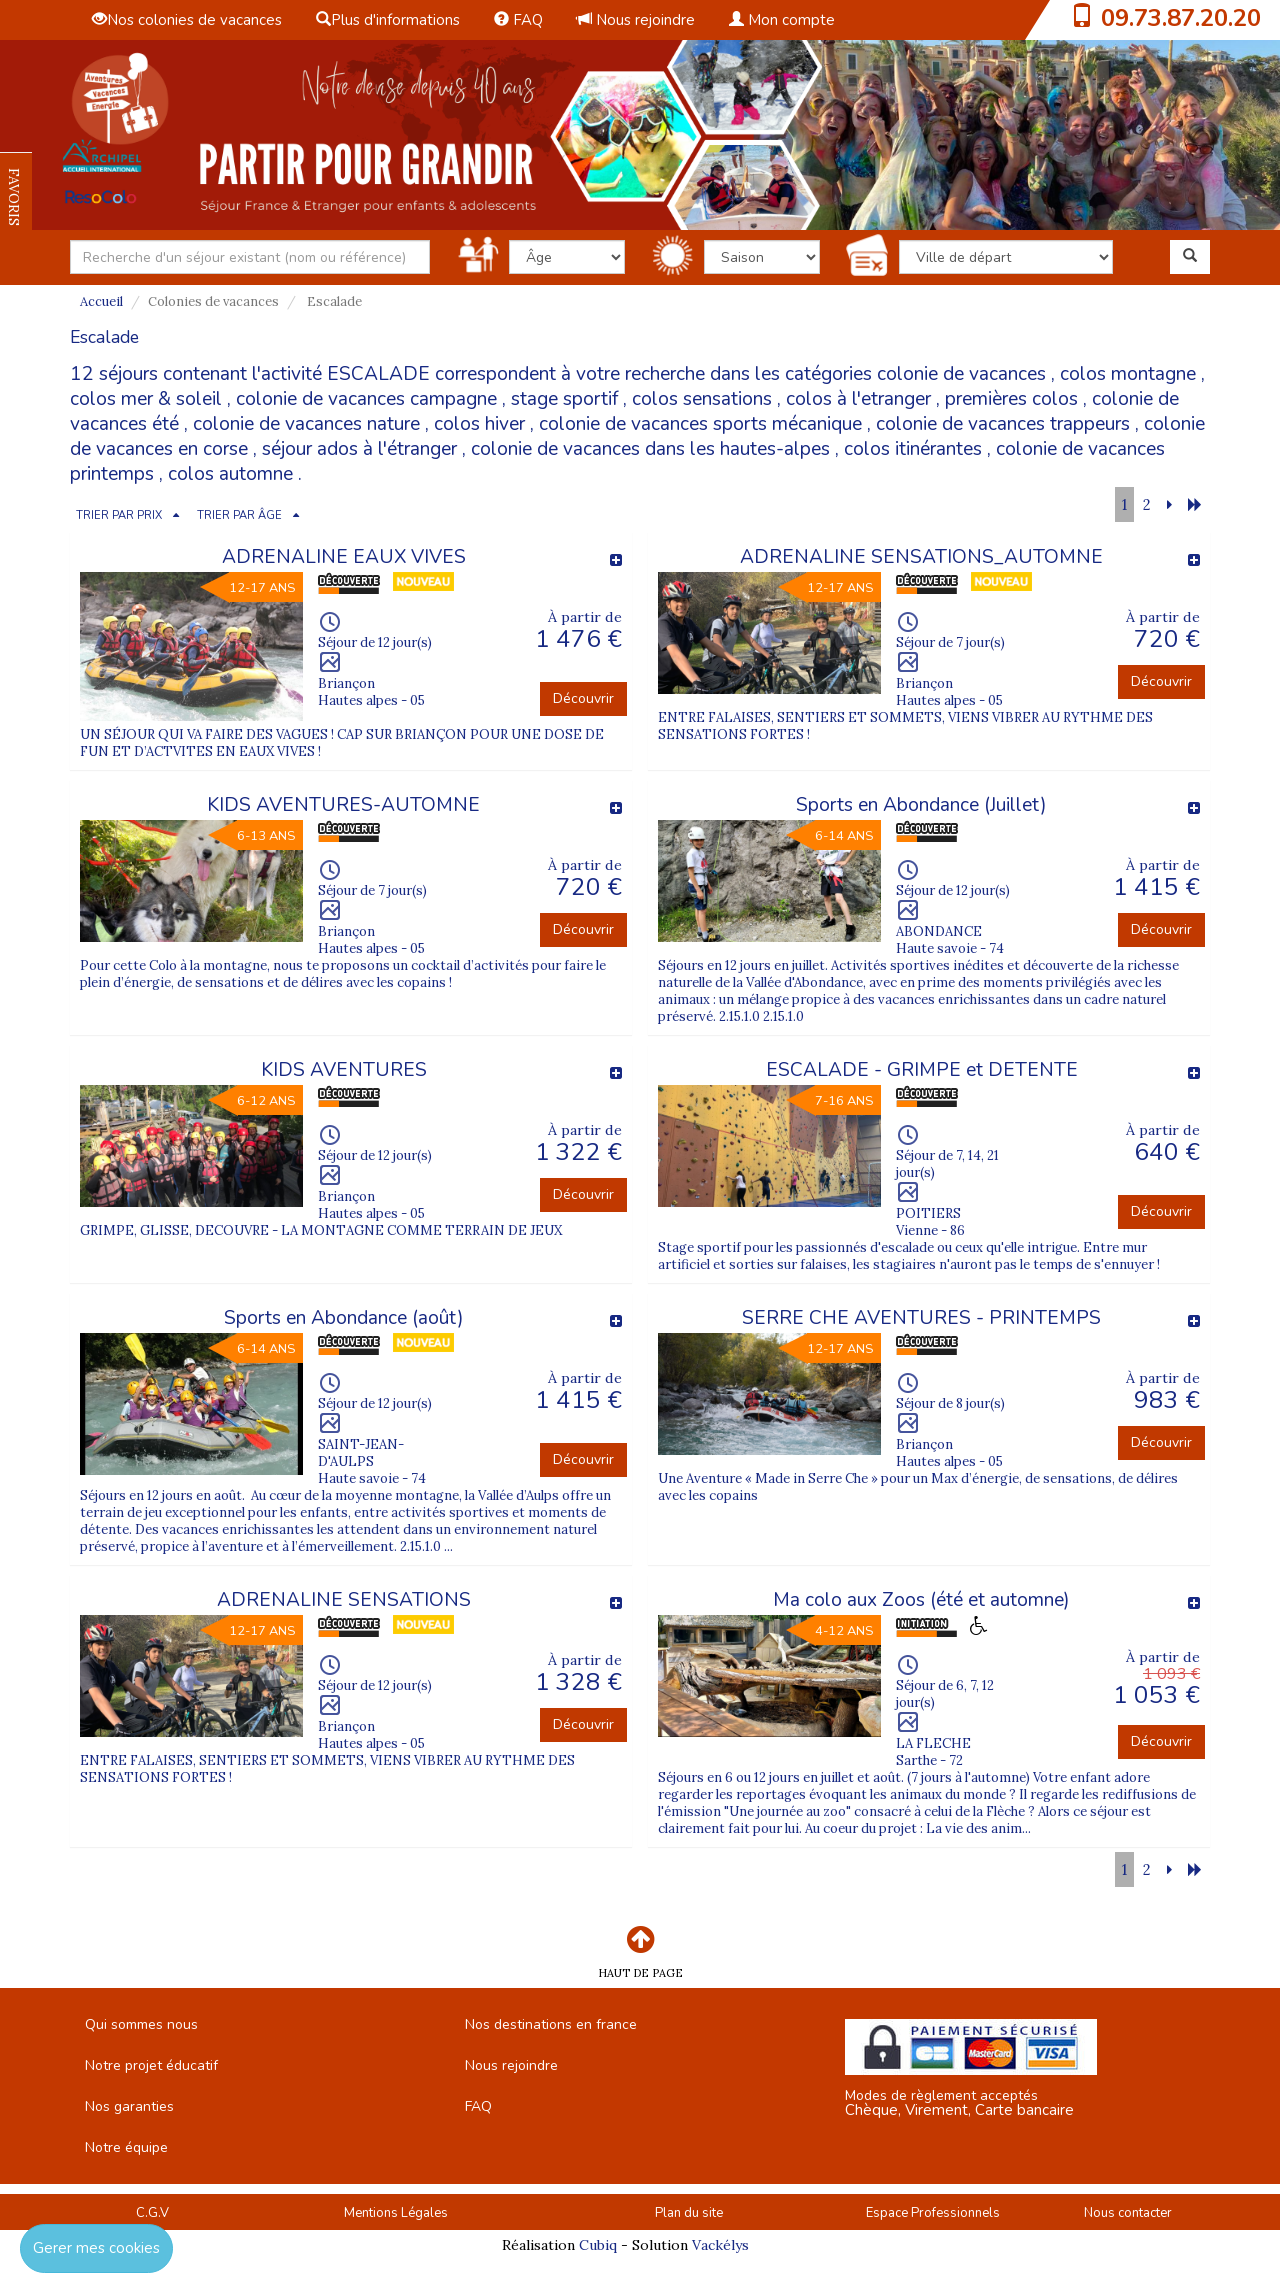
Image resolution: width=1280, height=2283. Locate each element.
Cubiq (598, 2245)
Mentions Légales (396, 2213)
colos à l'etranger (858, 399)
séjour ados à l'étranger (359, 449)
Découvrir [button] (583, 698)
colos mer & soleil (146, 399)
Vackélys (720, 2245)
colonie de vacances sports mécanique (700, 424)
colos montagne (1128, 374)
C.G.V (152, 2213)
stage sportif (564, 399)
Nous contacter (1128, 2213)
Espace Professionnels (933, 2213)
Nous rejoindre (636, 20)
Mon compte (782, 20)
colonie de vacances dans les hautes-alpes (650, 449)
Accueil (101, 301)
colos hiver (479, 424)
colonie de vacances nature (306, 424)
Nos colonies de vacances (187, 20)
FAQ (518, 20)
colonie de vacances (961, 374)
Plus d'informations (388, 20)
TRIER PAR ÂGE (239, 515)
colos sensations (702, 399)
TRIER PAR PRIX (119, 515)
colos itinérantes (913, 449)
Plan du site (689, 2213)
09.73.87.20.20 (1181, 18)
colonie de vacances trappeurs (1003, 424)
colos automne (230, 474)
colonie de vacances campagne (366, 399)
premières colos (1011, 399)
